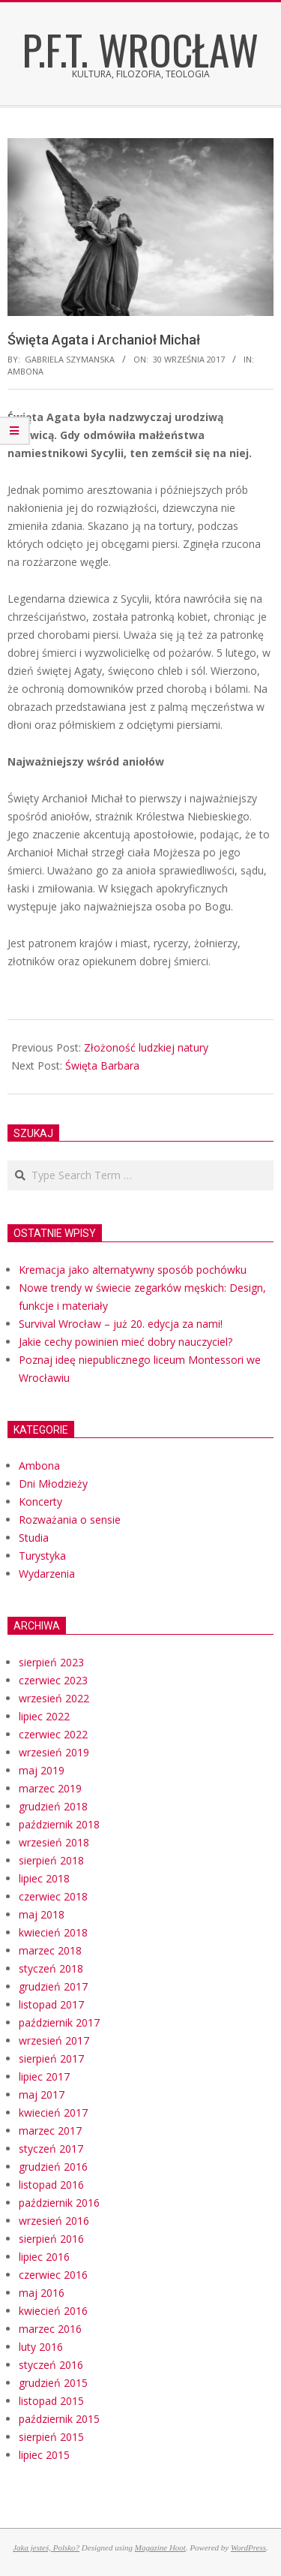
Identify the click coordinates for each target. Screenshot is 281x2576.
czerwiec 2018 (53, 1896)
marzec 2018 (50, 1950)
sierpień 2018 (51, 1860)
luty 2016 (41, 2347)
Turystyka (42, 1555)
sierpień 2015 (51, 2437)
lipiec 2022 (44, 1716)
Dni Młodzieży (53, 1483)
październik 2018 (59, 1824)
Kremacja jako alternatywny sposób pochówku (133, 1269)
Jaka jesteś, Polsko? (46, 2547)
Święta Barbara (102, 1065)
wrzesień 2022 (54, 1698)
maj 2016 (41, 2293)
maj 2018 (41, 1914)
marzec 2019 (50, 1788)
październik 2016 (59, 2202)
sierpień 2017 (51, 2058)
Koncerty (40, 1501)
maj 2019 (41, 1770)
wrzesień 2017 (54, 2040)
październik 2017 (59, 2022)
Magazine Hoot (160, 2547)
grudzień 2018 (53, 1806)
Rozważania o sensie (70, 1519)
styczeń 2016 (51, 2365)
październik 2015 (59, 2419)
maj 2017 (41, 2094)
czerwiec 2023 (53, 1680)
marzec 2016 (50, 2329)
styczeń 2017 (51, 2148)
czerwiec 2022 (53, 1734)
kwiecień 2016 (53, 2311)
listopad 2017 (51, 2004)
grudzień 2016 (53, 2166)
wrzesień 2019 (54, 1752)
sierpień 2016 (51, 2238)
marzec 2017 (50, 2130)
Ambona (25, 371)
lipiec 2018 (44, 1878)
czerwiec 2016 (53, 2275)
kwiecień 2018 (53, 1932)
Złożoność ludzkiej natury (146, 1047)
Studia (34, 1537)
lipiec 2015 (44, 2455)
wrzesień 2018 (54, 1842)
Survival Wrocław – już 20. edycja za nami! (121, 1324)
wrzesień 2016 (54, 2220)
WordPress (248, 2547)
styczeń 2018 (51, 1968)
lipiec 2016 (44, 2256)
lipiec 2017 (44, 2076)
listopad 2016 (51, 2184)
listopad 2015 (51, 2401)
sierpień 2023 (51, 1662)
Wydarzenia (47, 1573)
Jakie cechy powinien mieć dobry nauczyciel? (125, 1342)
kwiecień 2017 (53, 2112)
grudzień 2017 (53, 1986)
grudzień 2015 (53, 2383)
